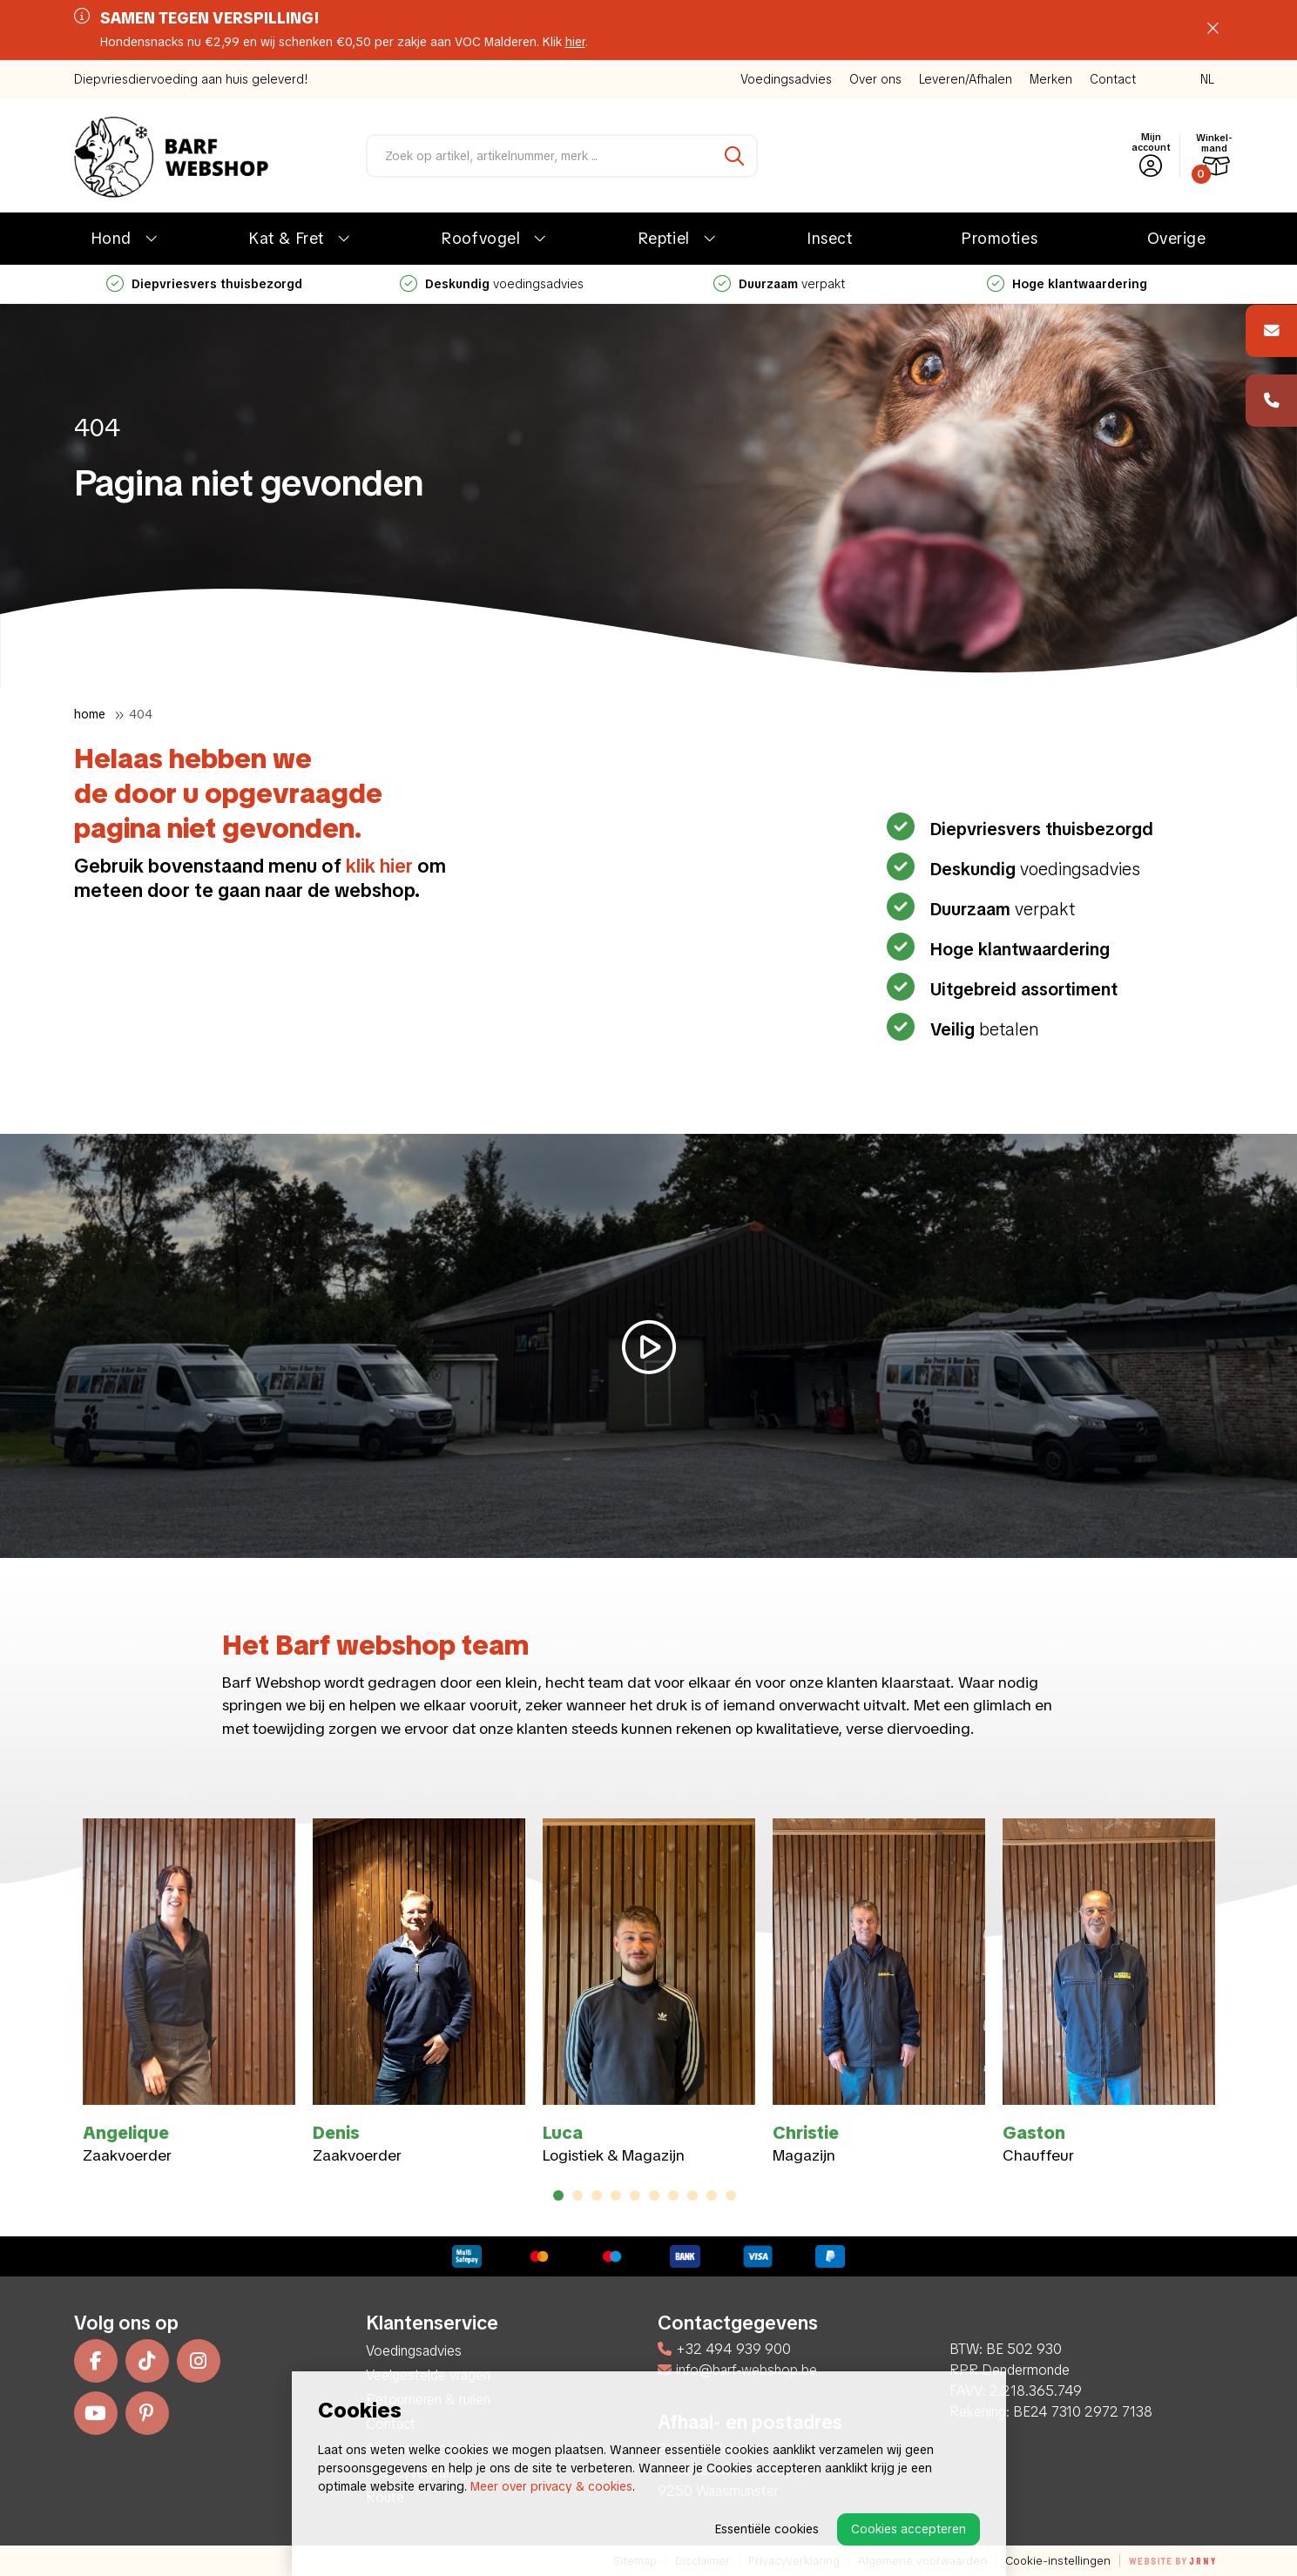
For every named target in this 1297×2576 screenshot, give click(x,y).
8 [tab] (692, 2195)
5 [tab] (635, 2195)
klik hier (379, 866)
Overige (1176, 238)
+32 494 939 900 (724, 2349)
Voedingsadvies (786, 79)
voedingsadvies (492, 284)
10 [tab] (731, 2195)
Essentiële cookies (767, 2529)
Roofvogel (481, 238)
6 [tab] (654, 2195)
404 (140, 714)
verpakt (779, 284)
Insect (829, 238)
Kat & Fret (286, 238)
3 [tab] (596, 2195)
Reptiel (664, 238)
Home (89, 714)
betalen (982, 1029)
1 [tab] (558, 2195)
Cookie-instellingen (1058, 2560)
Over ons (875, 79)
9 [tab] (711, 2195)
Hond (111, 238)
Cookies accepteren (908, 2529)
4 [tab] (615, 2195)
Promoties (999, 238)
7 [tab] (673, 2195)
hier (575, 42)
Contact (1113, 79)
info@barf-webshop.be (737, 2370)
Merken (1051, 79)
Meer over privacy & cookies (551, 2486)
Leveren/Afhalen (965, 79)
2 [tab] (577, 2195)
